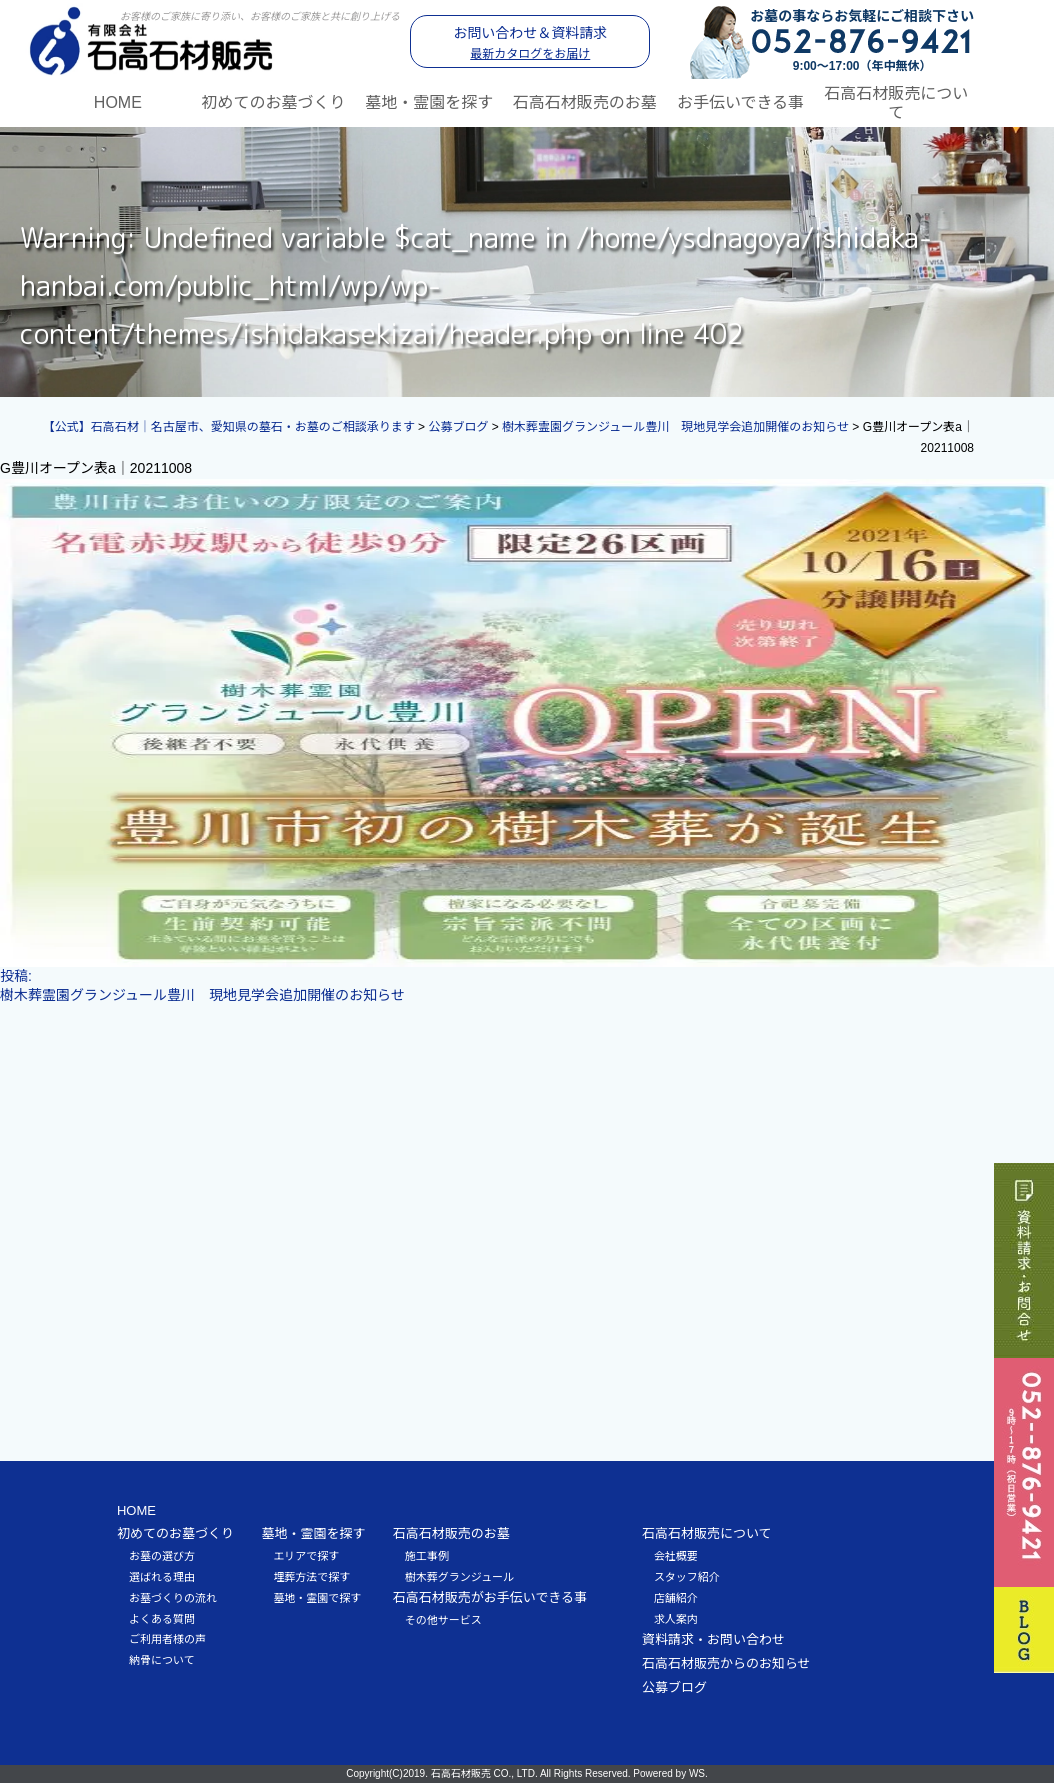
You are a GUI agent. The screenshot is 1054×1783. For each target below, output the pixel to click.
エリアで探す (306, 1556)
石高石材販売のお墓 (585, 102)
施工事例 (427, 1556)
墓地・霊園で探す (317, 1598)
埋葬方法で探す (311, 1577)
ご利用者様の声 (167, 1639)
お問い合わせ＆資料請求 (530, 43)
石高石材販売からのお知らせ (726, 1663)
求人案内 (676, 1619)
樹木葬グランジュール (459, 1577)
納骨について (162, 1660)
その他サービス (443, 1620)
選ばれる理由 (162, 1577)
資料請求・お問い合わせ (713, 1639)
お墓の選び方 (162, 1556)
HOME (118, 102)
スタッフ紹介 (687, 1577)
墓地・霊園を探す (429, 102)
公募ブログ (674, 1687)
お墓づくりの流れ (173, 1598)
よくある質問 (162, 1619)
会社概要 (676, 1556)
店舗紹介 (676, 1598)
